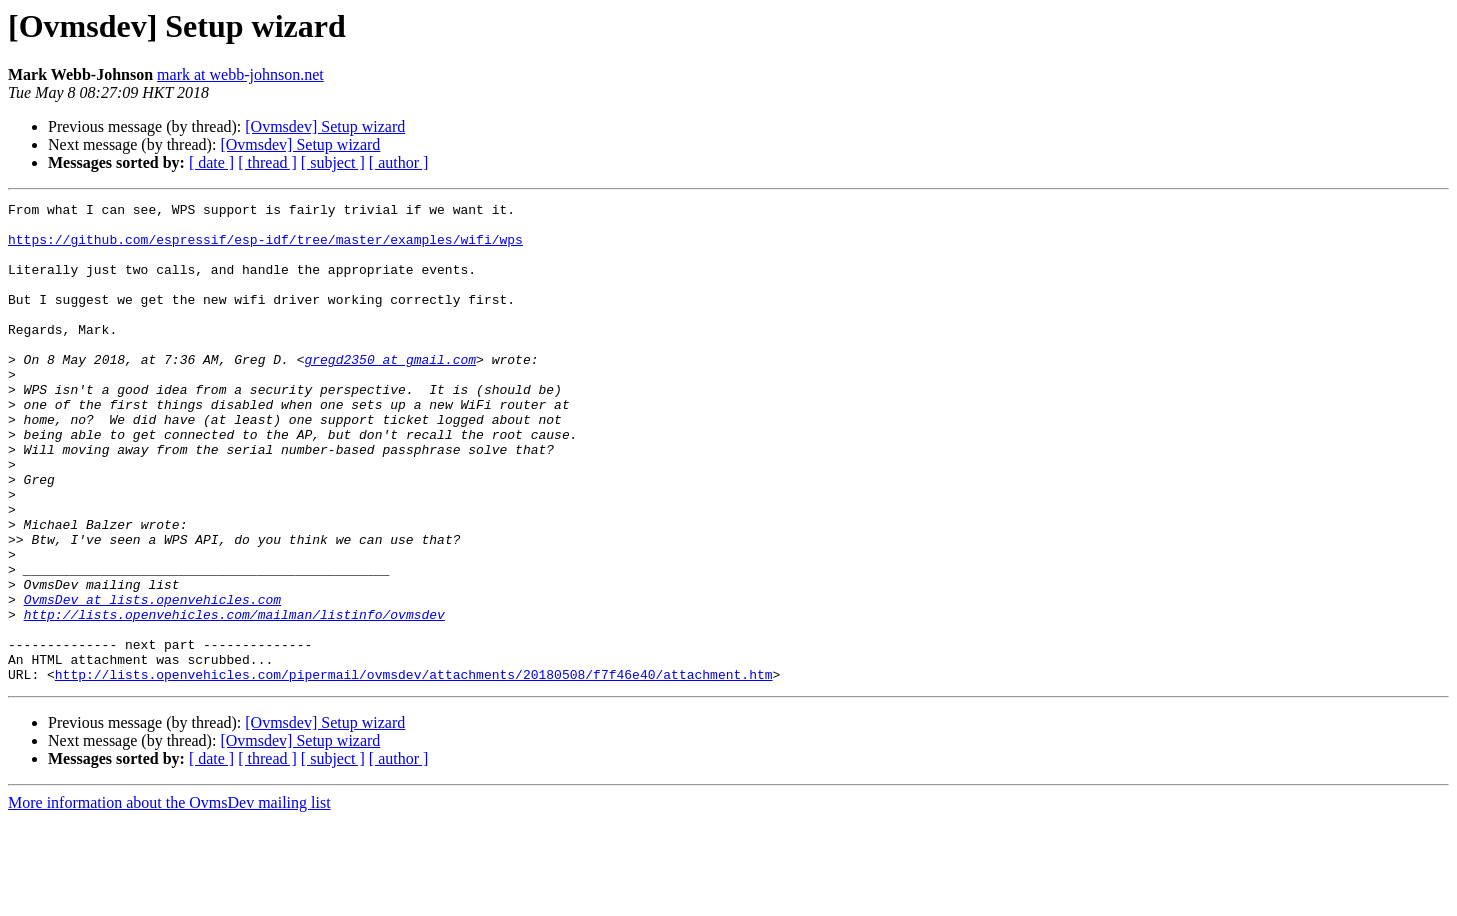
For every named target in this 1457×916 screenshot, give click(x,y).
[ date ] (211, 162)
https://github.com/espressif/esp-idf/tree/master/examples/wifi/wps (265, 248)
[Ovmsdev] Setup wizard (325, 126)
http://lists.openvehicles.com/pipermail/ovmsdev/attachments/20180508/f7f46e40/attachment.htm (414, 770)
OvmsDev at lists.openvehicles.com (152, 680)
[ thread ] (267, 162)
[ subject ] (333, 162)
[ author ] (399, 162)
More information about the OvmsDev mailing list (169, 898)
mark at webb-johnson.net (240, 74)
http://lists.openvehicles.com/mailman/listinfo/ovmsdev (234, 698)
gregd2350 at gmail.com (390, 392)
